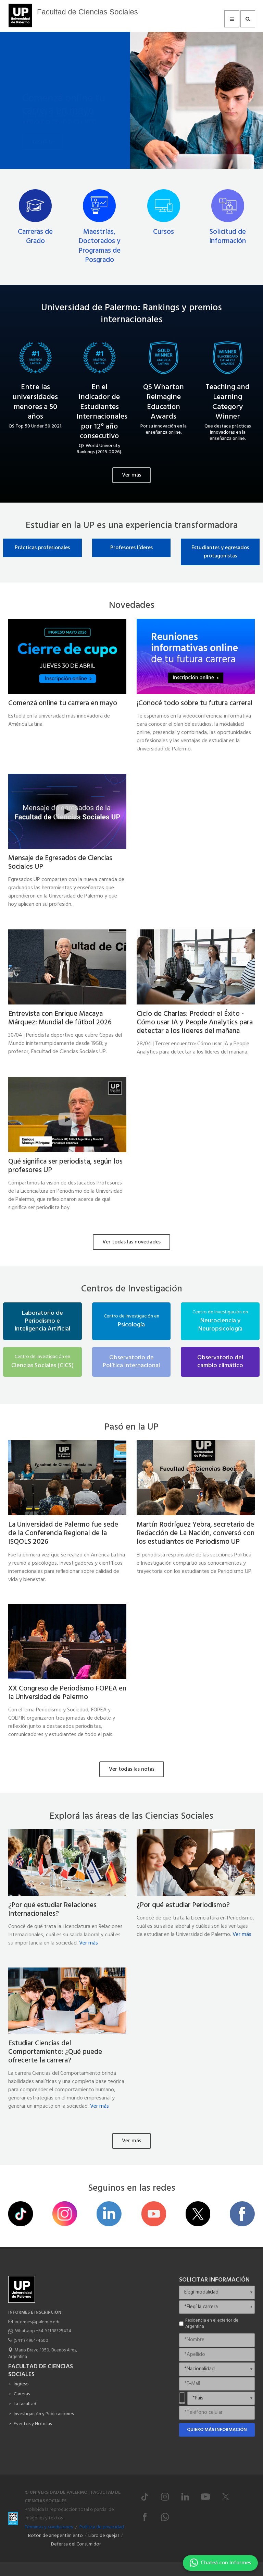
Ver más (131, 475)
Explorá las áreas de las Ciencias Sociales (131, 1816)
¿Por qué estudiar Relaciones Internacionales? (52, 1909)
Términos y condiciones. (49, 2527)
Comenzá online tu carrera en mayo (63, 80)
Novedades (131, 605)
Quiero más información (217, 2430)
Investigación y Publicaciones (44, 2414)
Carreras (22, 2394)
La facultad (25, 2404)
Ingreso (21, 2384)
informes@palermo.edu (38, 2322)
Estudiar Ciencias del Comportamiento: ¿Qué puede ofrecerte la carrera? (55, 2052)
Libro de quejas (103, 2536)
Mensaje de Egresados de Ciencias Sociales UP (60, 862)
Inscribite (43, 126)
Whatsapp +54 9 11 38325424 (43, 2331)
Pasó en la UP (131, 1427)
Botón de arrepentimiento (55, 2536)
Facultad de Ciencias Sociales (87, 12)
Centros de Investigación (131, 1289)
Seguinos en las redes (131, 2188)
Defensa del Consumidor (76, 2544)
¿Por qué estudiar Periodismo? (183, 1905)
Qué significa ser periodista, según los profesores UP (65, 1166)
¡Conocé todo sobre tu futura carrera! (194, 703)
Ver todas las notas (131, 1769)
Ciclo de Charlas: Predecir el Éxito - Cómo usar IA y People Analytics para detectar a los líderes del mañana (195, 1022)
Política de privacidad (101, 2527)
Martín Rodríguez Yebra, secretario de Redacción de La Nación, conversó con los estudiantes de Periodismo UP (195, 1533)
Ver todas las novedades (131, 1242)
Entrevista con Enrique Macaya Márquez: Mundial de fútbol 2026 (60, 1018)
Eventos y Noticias (33, 2424)
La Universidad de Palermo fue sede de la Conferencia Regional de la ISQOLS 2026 (63, 1533)
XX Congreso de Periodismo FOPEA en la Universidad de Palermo (67, 1693)
